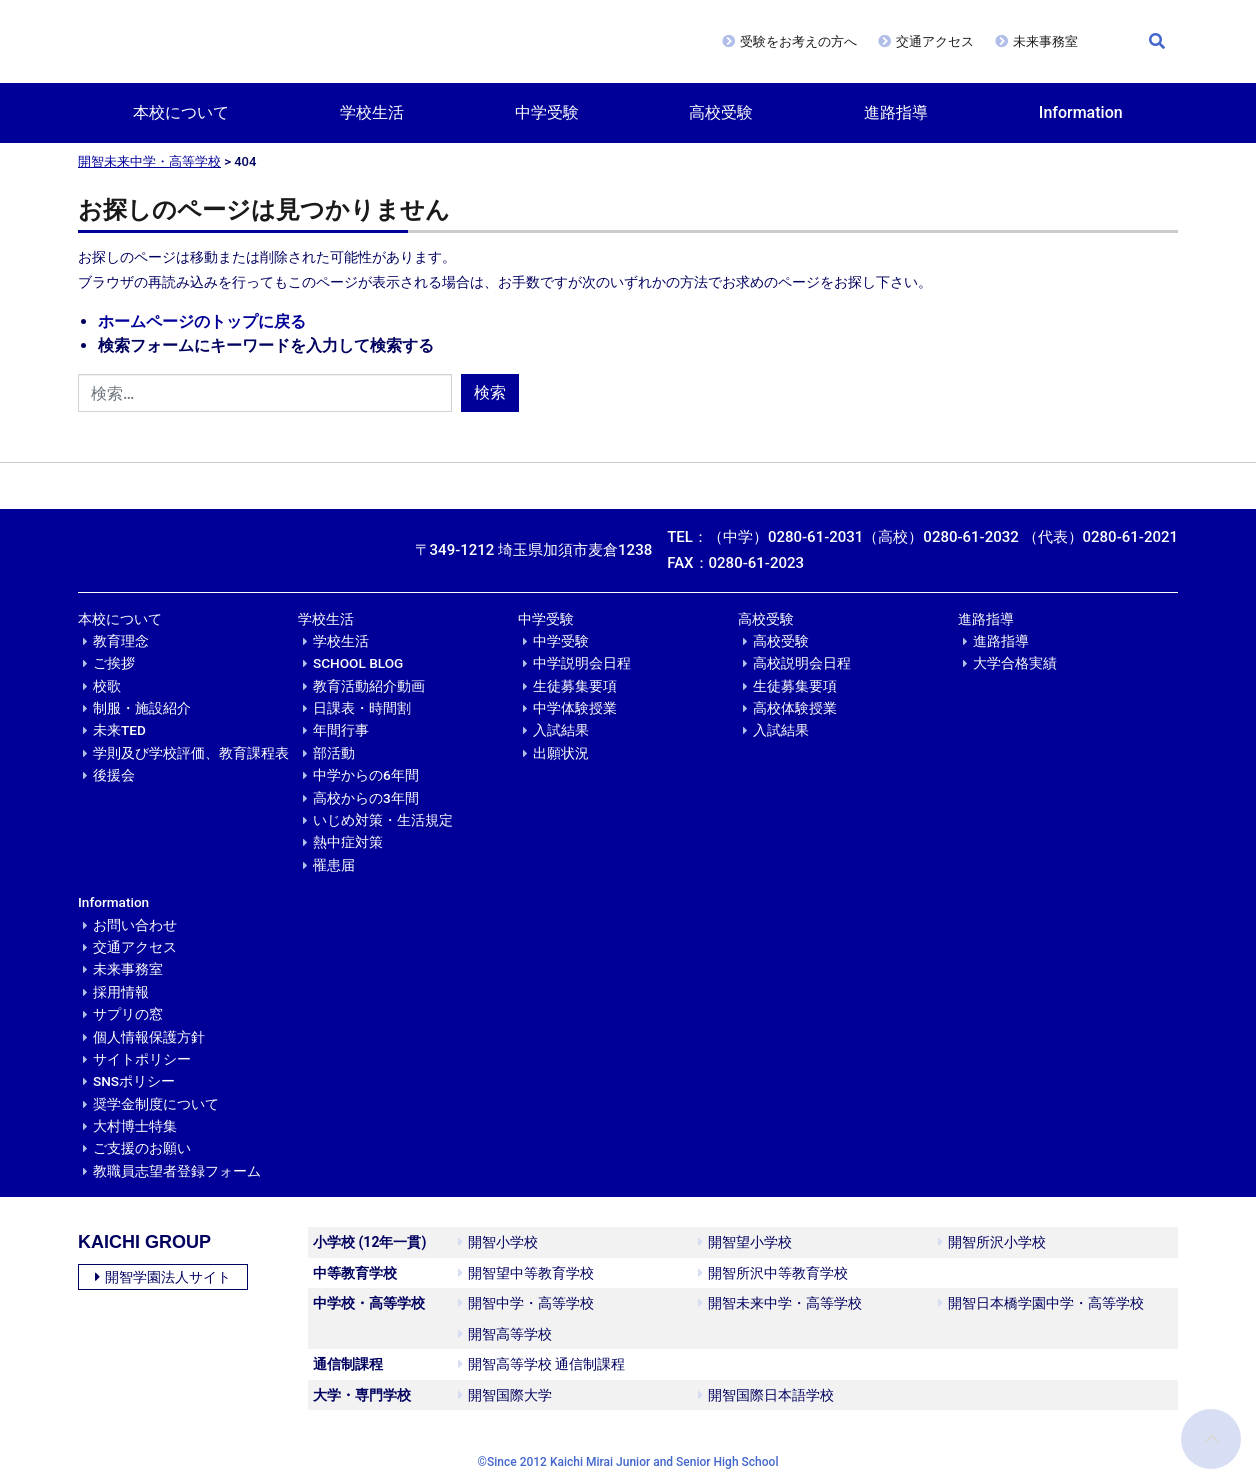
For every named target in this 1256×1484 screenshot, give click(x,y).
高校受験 (721, 112)
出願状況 (561, 753)
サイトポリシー (142, 1059)
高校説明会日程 (802, 663)
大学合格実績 (1015, 663)
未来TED (119, 730)
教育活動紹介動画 (369, 686)
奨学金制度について (156, 1104)
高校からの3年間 (366, 798)
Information (1081, 112)
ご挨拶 (114, 663)
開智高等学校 (505, 1334)
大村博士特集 (135, 1126)
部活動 (334, 753)
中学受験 (547, 112)
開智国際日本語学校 (766, 1395)
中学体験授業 (575, 708)
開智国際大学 (505, 1395)
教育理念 (121, 641)
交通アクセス (935, 41)
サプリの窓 (128, 1014)
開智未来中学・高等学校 (149, 161)
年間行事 (341, 730)
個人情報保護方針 (149, 1037)
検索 (490, 392)
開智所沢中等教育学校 (773, 1273)
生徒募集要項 (575, 686)
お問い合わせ (135, 925)
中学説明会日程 (582, 663)
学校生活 (372, 112)
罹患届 (334, 865)
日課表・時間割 (362, 708)
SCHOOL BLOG (358, 663)
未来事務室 (1045, 41)
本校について (181, 112)
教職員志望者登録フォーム (177, 1171)
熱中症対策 (348, 842)
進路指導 (896, 112)
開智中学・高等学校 (526, 1303)
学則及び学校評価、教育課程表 (191, 753)
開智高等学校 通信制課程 (541, 1364)
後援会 (114, 775)
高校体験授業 (795, 708)
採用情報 (121, 992)
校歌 (107, 686)
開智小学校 (498, 1242)
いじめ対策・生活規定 (383, 820)
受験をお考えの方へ (798, 41)
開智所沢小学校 (992, 1242)
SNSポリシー (134, 1081)
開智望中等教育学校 (526, 1273)
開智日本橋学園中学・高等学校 (1041, 1303)
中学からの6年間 (366, 775)
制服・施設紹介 (142, 708)
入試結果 (561, 730)
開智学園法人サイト (163, 1277)
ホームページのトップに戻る (202, 321)
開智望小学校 (745, 1242)
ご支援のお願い (142, 1148)
